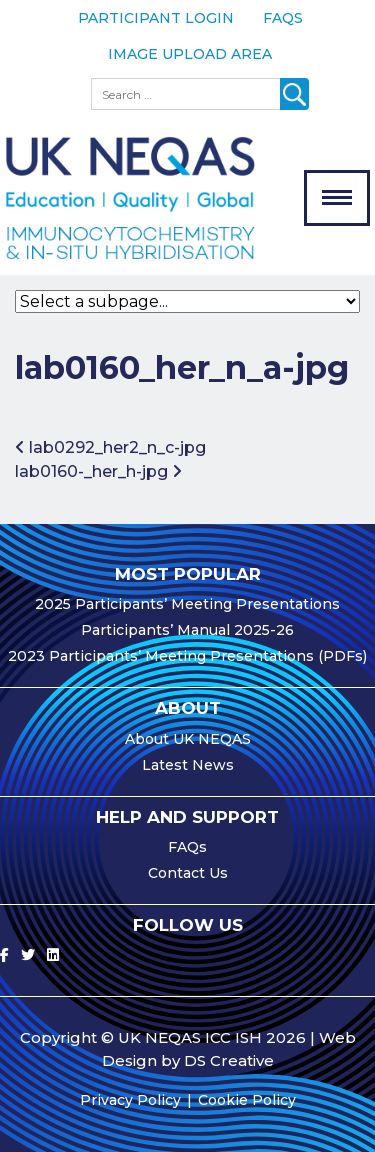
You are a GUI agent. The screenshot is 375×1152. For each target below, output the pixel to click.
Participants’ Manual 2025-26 (187, 630)
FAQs (283, 18)
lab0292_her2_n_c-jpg (110, 447)
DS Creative (229, 1060)
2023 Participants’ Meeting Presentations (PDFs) (187, 656)
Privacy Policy (130, 1100)
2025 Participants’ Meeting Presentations (187, 604)
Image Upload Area (190, 54)
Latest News (188, 765)
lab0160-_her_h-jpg (98, 471)
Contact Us (188, 873)
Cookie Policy (247, 1100)
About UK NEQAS (188, 739)
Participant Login (156, 18)
